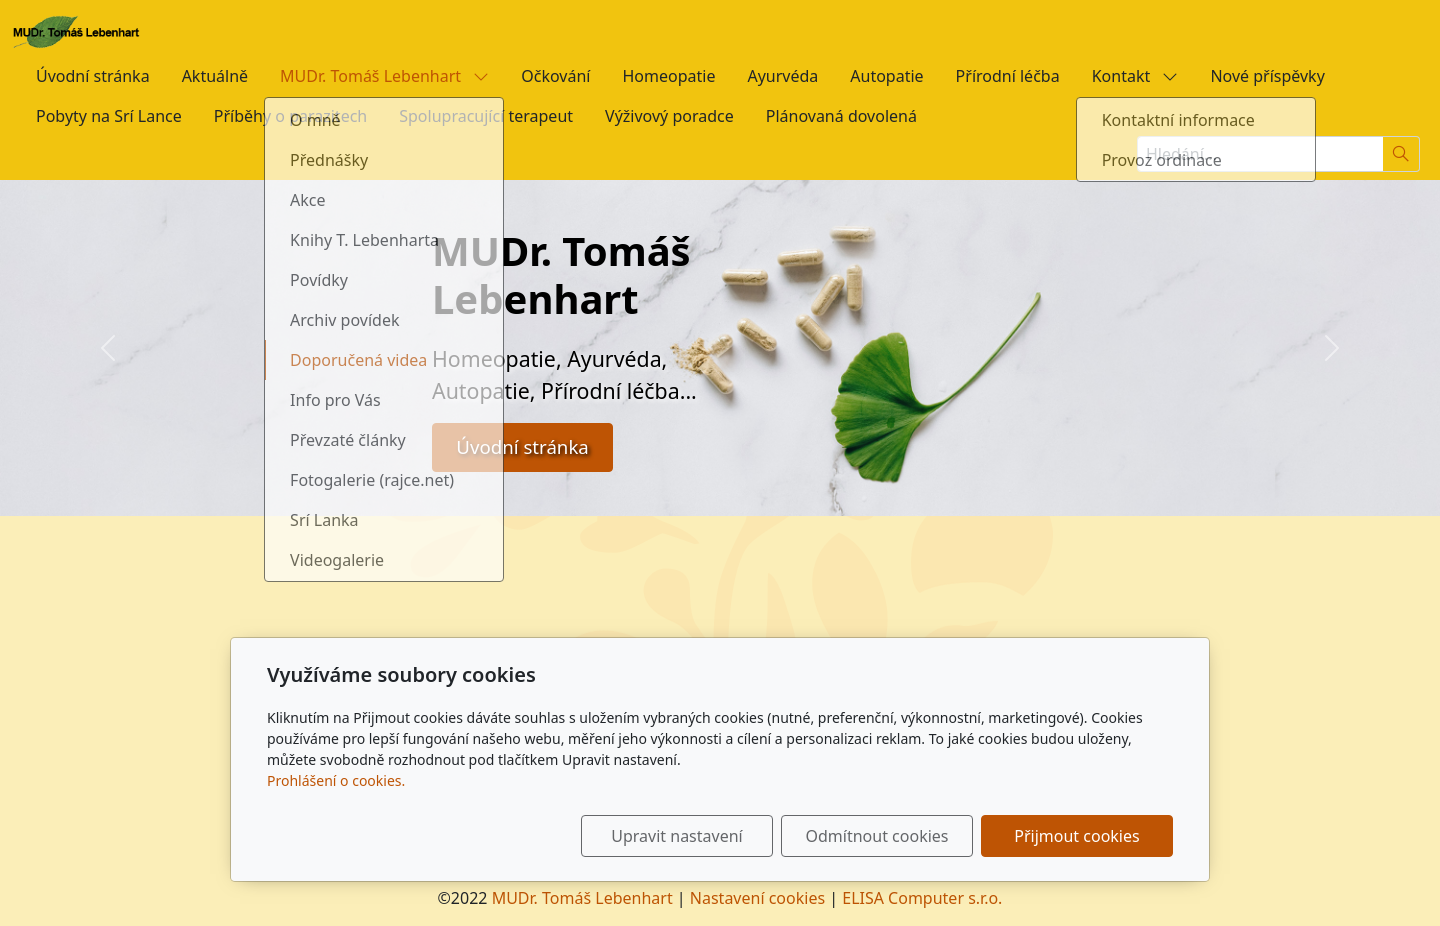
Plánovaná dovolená (841, 116)
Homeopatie (668, 76)
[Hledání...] (1260, 154)
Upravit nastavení (676, 836)
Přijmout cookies (1076, 836)
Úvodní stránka (93, 76)
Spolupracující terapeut (486, 116)
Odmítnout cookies (877, 836)
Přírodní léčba (1008, 76)
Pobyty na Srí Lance (109, 116)
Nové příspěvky (1267, 76)
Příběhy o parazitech (290, 116)
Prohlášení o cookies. (336, 780)
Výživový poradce (669, 116)
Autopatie (886, 76)
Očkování (555, 76)
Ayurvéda (782, 76)
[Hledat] (1401, 154)
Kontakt (1135, 76)
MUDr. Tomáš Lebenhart (384, 76)
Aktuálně (215, 76)
